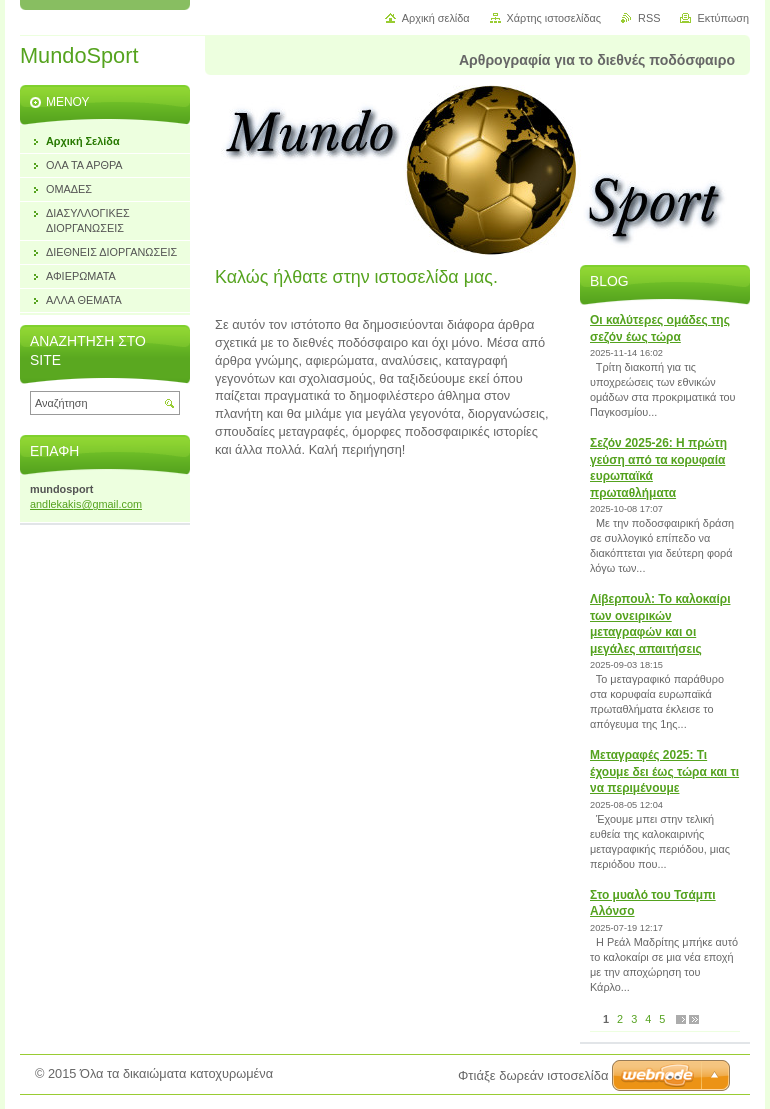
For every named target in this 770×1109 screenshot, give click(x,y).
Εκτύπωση (723, 18)
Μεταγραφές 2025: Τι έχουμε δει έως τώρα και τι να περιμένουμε (664, 771)
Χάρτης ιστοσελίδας (554, 18)
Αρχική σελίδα (436, 18)
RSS (649, 18)
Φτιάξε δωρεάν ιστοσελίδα (533, 1075)
